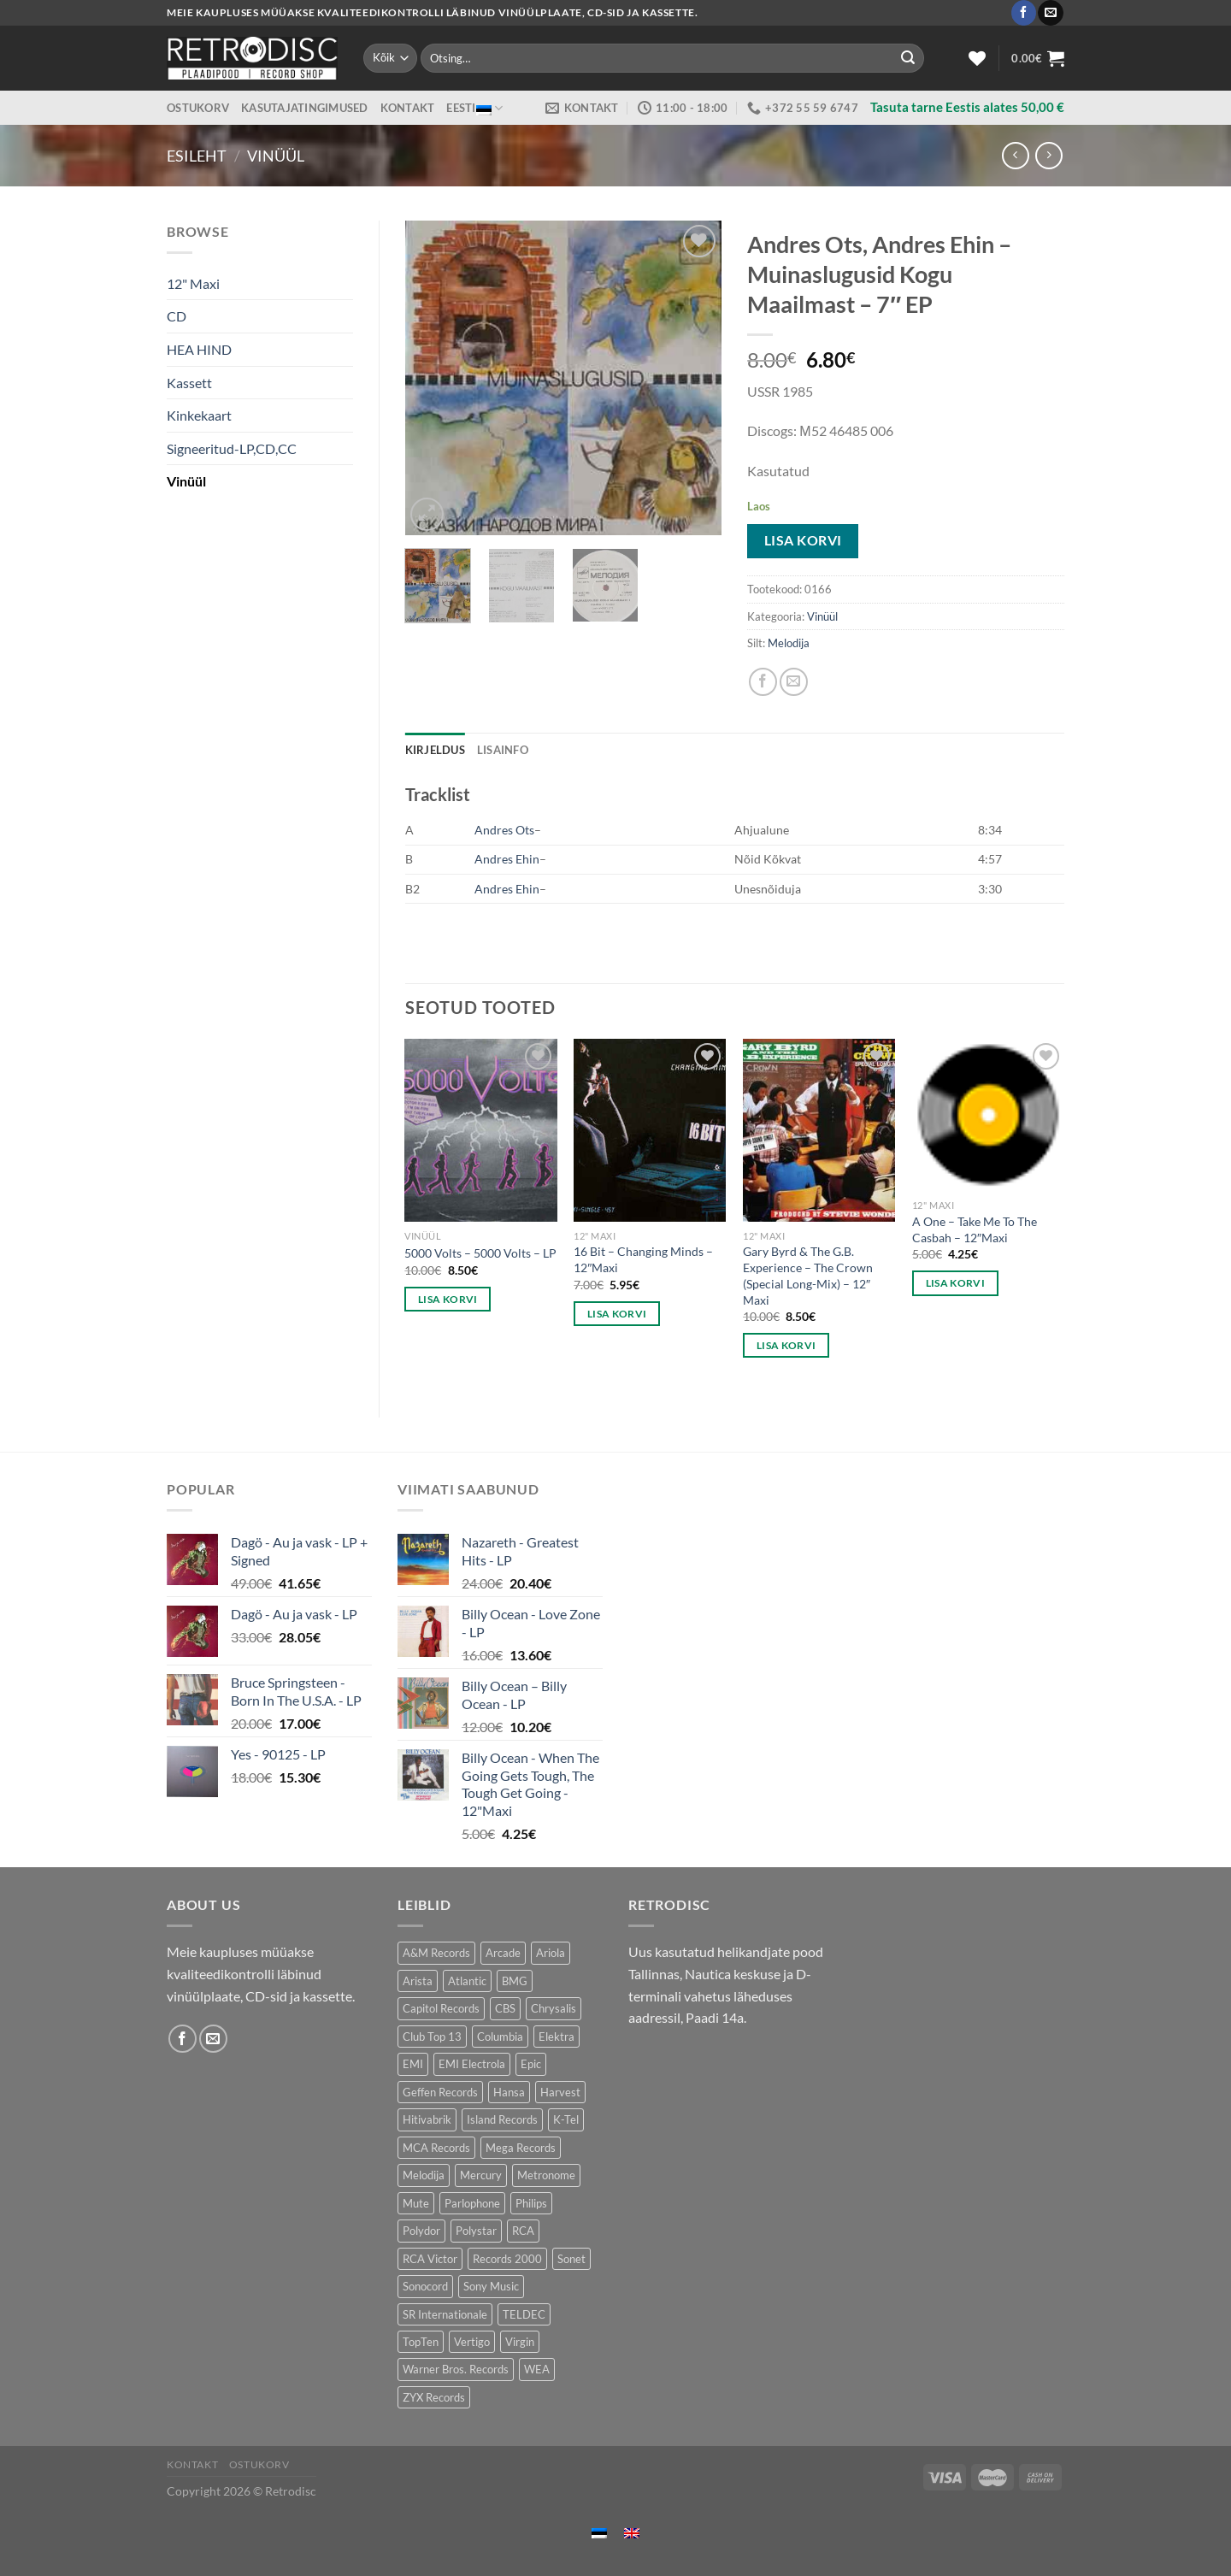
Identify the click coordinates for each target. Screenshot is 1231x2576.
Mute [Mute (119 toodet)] (416, 2203)
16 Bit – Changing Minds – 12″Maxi (643, 1259)
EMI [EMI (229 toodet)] (413, 2064)
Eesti (474, 108)
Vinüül (275, 155)
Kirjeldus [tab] (435, 750)
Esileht (197, 155)
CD (176, 316)
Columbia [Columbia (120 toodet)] (500, 2036)
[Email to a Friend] (794, 682)
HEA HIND (199, 349)
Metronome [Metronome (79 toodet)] (546, 2175)
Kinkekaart (199, 415)
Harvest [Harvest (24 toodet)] (560, 2092)
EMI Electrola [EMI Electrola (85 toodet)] (472, 2064)
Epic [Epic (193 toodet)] (531, 2064)
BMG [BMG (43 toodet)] (514, 1981)
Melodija (789, 643)
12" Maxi (193, 283)
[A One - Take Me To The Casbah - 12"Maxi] (988, 1115)
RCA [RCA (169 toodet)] (523, 2230)
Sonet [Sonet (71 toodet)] (571, 2259)
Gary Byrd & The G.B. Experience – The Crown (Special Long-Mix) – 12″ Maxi (808, 1275)
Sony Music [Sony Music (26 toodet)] (491, 2286)
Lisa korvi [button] (447, 1299)
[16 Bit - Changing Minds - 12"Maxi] (650, 1130)
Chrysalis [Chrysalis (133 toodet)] (553, 2008)
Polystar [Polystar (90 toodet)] (476, 2230)
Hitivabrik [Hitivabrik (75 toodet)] (427, 2119)
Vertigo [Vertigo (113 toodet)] (472, 2342)
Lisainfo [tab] (502, 750)
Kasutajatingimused (304, 108)
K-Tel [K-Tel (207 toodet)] (566, 2119)
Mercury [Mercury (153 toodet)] (481, 2175)
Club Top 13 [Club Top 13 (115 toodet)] (432, 2036)
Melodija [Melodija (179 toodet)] (424, 2175)
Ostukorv (198, 108)
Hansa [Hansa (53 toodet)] (509, 2092)
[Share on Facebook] (763, 682)
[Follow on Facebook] (1023, 13)
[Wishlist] (977, 58)
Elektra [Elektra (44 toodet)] (556, 2036)
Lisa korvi (803, 540)
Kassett (189, 382)
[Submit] (907, 58)
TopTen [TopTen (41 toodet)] (421, 2342)
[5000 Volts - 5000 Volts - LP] (480, 1130)
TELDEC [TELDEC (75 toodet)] (524, 2314)
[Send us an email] (1050, 13)
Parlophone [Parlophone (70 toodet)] (472, 2203)
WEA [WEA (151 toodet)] (537, 2369)
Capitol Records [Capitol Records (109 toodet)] (441, 2008)
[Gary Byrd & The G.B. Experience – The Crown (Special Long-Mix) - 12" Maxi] (819, 1130)
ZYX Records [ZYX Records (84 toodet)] (434, 2397)
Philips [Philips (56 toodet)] (531, 2203)
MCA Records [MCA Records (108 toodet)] (436, 2148)
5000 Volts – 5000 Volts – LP (480, 1253)
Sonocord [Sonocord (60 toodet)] (425, 2286)
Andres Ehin (506, 859)
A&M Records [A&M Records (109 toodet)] (436, 1953)
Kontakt (407, 108)
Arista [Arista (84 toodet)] (418, 1981)
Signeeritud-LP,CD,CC (232, 448)
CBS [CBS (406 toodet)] (505, 2008)
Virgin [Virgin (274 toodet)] (519, 2342)
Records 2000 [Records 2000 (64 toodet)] (507, 2259)
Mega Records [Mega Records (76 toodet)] (521, 2148)
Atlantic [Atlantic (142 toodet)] (467, 1981)
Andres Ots (504, 829)
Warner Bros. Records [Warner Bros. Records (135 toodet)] (456, 2369)
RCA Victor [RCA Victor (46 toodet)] (430, 2259)
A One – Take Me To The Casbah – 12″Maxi (974, 1229)
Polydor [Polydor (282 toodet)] (421, 2230)
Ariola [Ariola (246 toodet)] (550, 1953)
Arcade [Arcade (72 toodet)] (503, 1953)
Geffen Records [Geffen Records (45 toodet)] (440, 2092)
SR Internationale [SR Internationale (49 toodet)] (445, 2314)
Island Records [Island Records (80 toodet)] (502, 2119)
